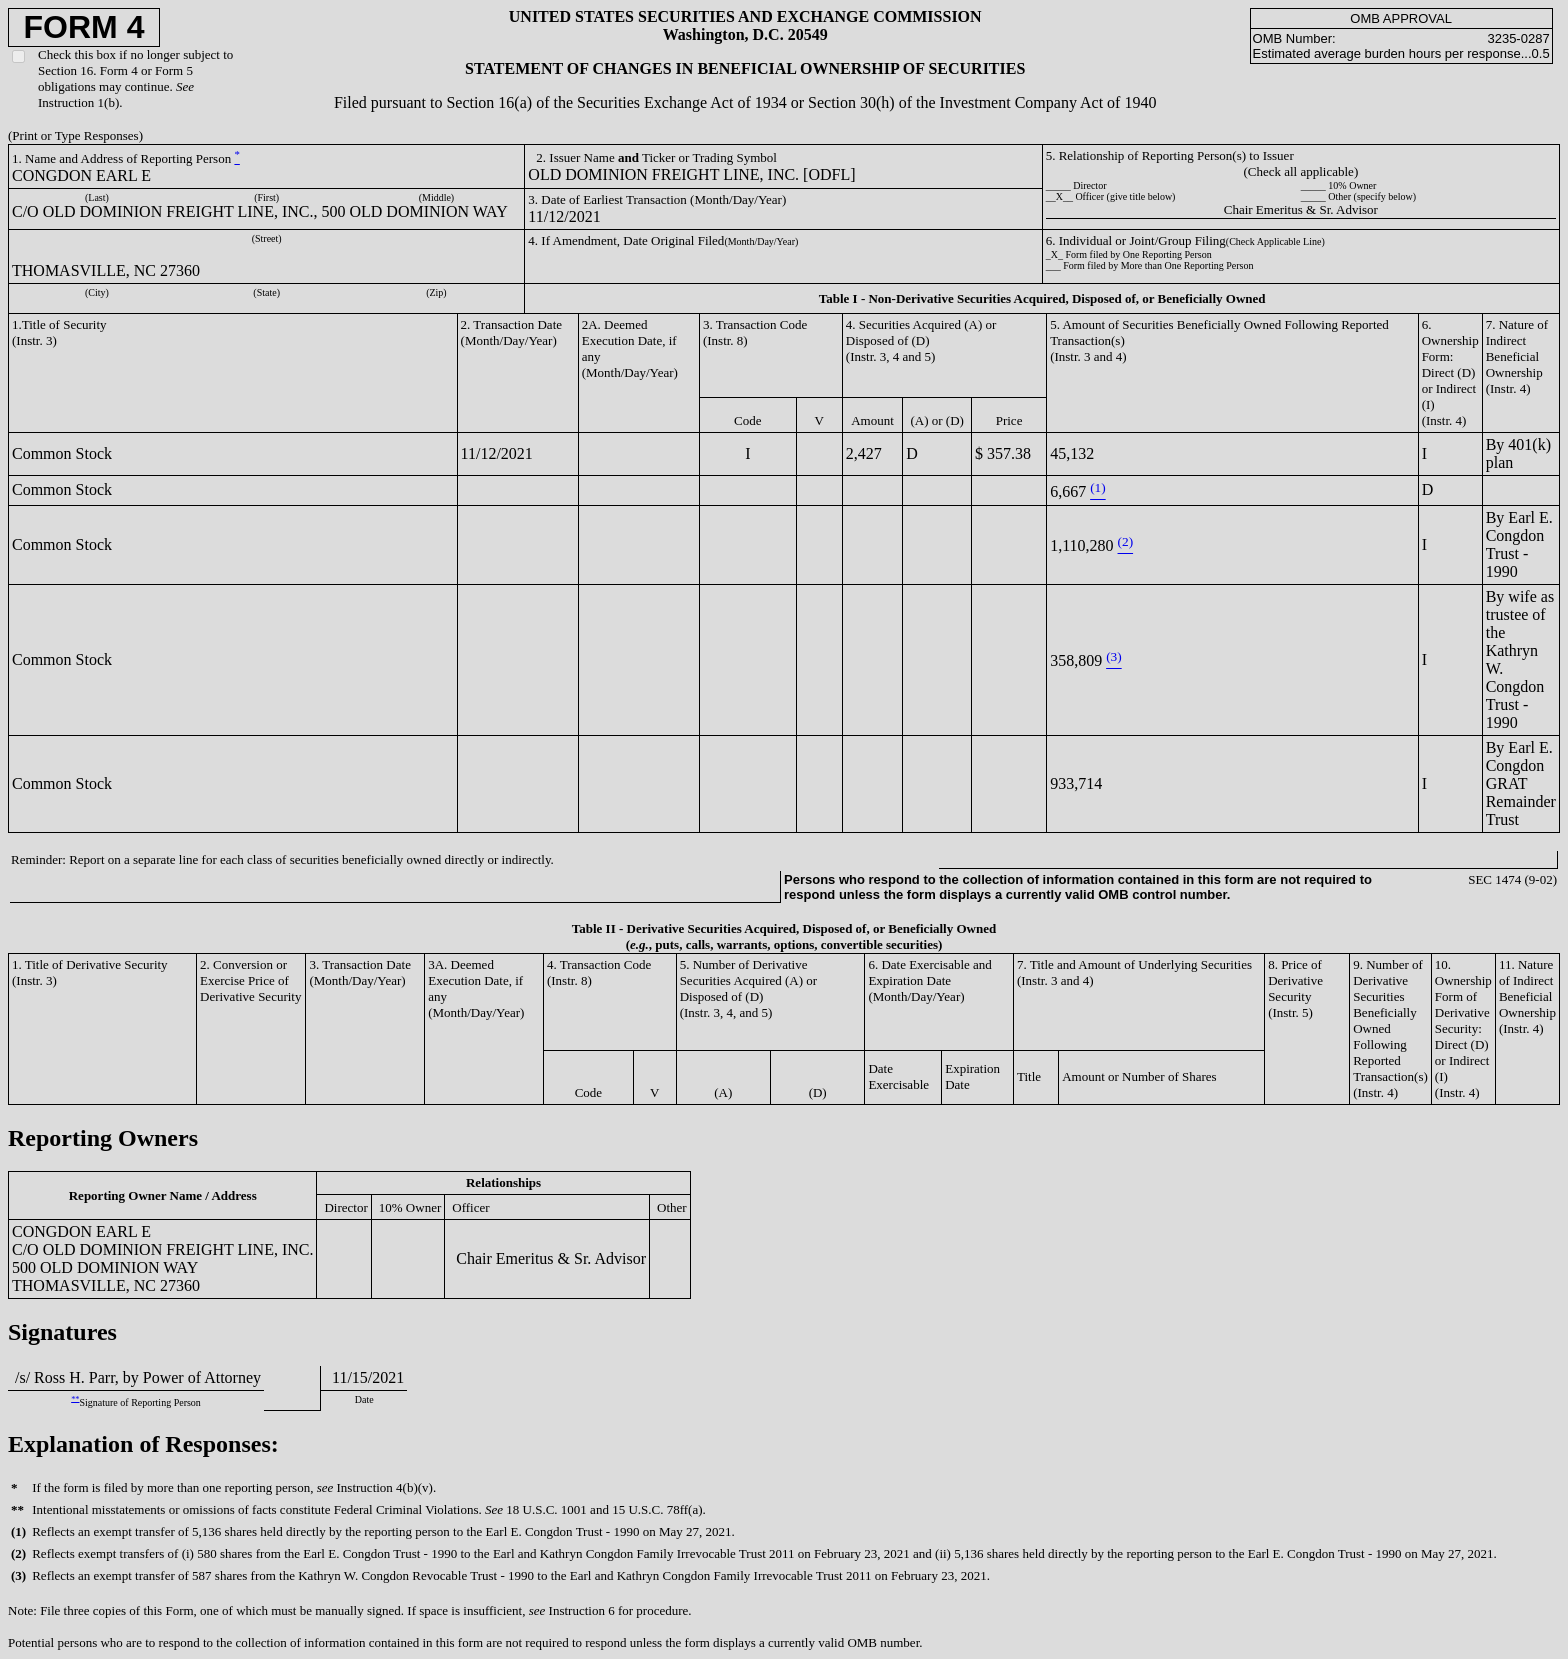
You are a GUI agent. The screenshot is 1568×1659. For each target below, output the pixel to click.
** (75, 1398)
